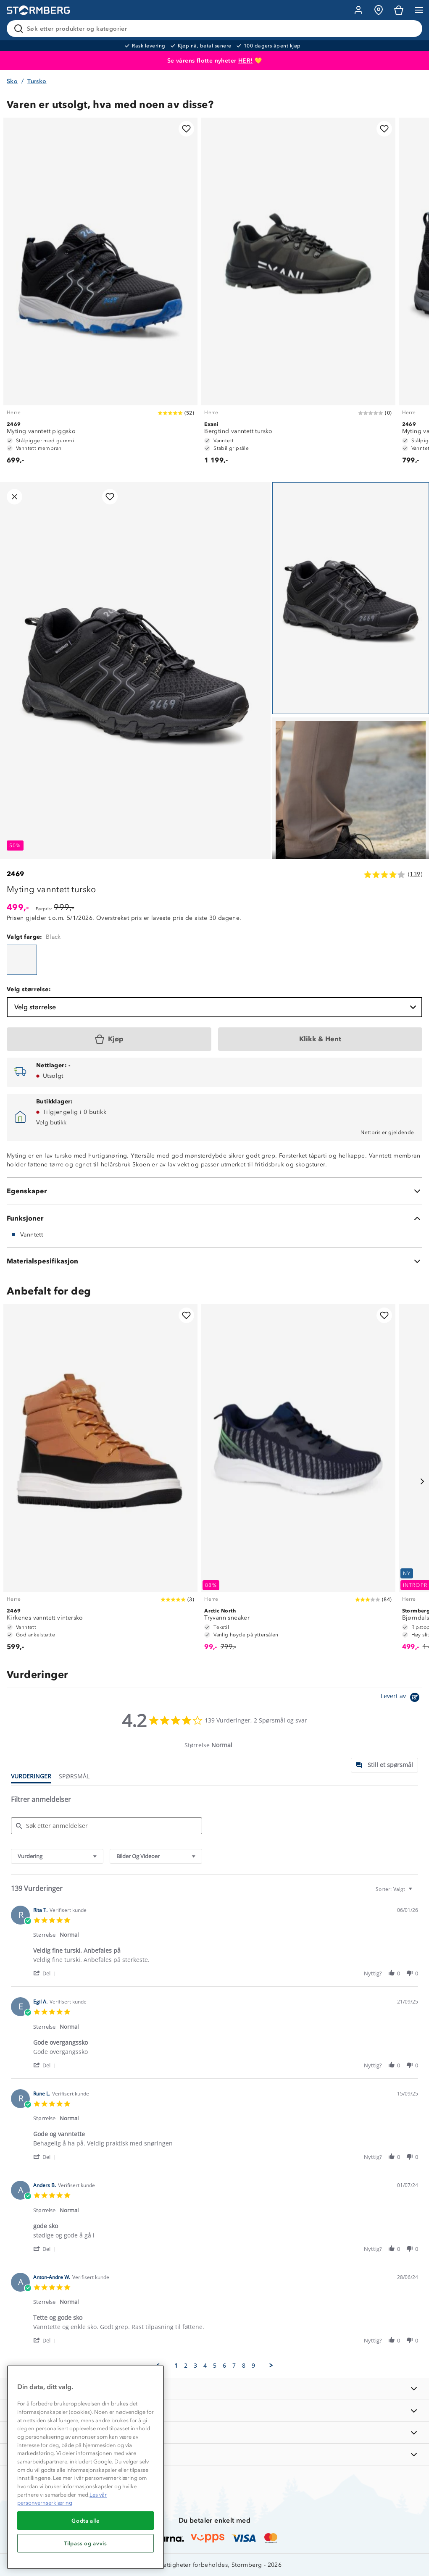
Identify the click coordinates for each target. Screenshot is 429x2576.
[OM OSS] (214, 2410)
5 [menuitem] (214, 2365)
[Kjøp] (109, 1039)
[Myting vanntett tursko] (22, 960)
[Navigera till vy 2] (350, 833)
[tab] (384, 1765)
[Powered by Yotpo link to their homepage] (401, 1698)
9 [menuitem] (253, 2365)
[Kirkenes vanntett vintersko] (100, 1481)
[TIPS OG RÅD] (214, 2432)
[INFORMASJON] (214, 2389)
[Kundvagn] (399, 10)
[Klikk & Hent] (320, 1039)
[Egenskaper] (214, 1191)
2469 (15, 874)
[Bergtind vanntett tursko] (298, 295)
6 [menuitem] (224, 2365)
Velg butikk (51, 1122)
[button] (46, 1973)
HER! (245, 60)
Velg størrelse (216, 1007)
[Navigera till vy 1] (350, 598)
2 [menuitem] (185, 2365)
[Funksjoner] (214, 1218)
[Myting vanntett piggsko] (100, 295)
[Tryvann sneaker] (298, 1481)
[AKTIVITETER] (214, 2454)
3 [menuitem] (195, 2365)
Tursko (36, 81)
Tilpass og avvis (85, 2543)
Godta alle (85, 2520)
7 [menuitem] (234, 2365)
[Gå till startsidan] (38, 10)
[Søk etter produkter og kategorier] (216, 29)
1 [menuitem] (176, 2365)
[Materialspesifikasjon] (214, 1261)
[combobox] (57, 1856)
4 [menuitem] (205, 2365)
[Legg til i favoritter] (186, 129)
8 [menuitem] (243, 2365)
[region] (85, 2467)
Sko (12, 81)
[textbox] (416, 1892)
